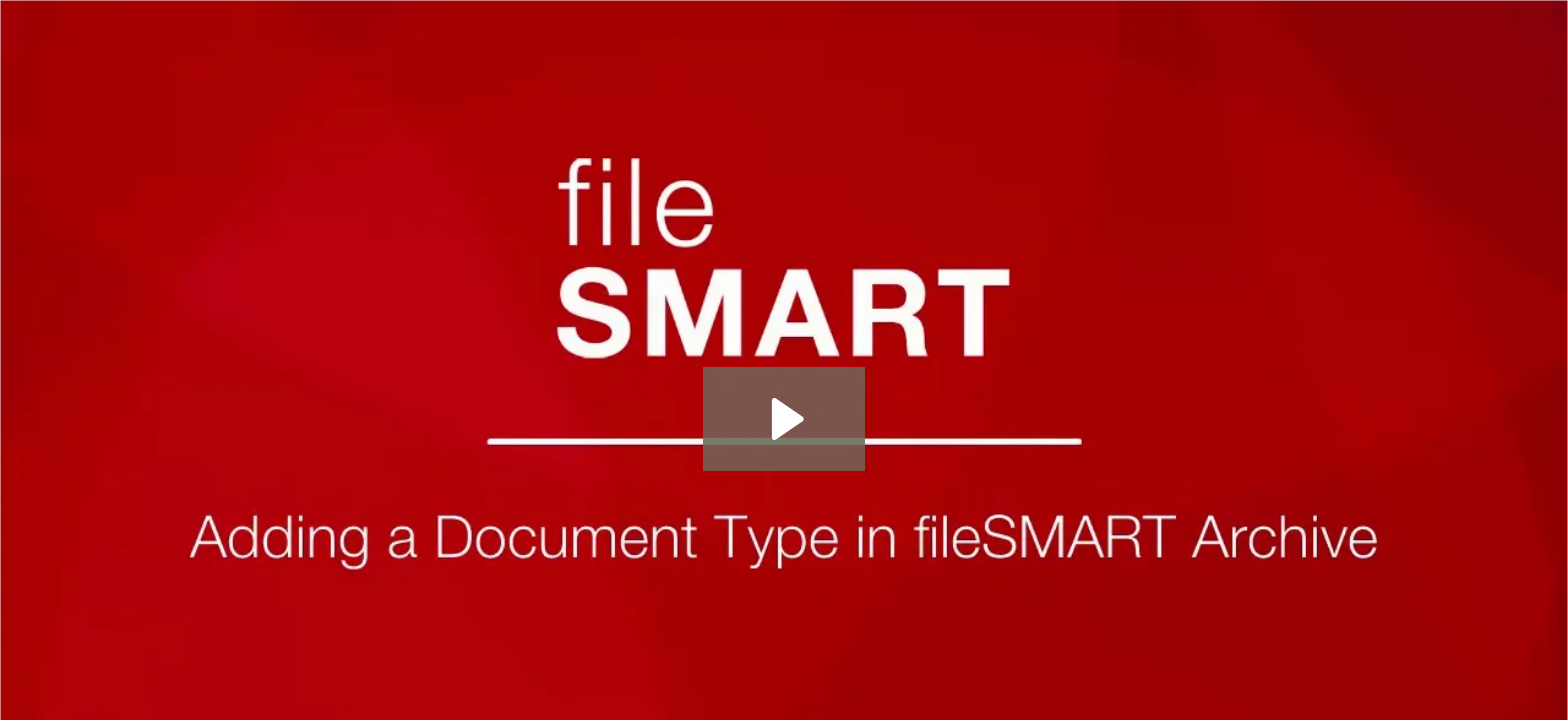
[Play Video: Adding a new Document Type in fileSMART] (784, 419)
